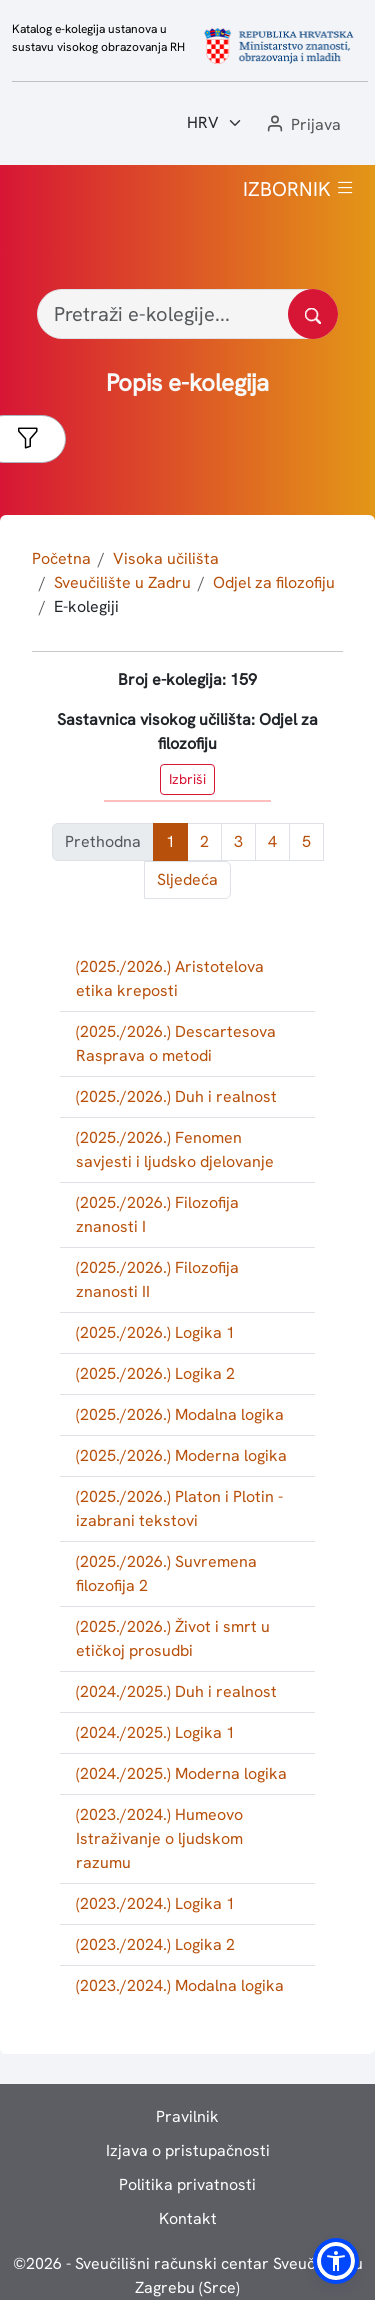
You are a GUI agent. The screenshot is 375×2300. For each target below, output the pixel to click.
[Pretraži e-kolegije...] (187, 314)
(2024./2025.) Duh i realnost (176, 1691)
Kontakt (188, 2218)
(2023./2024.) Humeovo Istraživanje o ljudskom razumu (159, 1838)
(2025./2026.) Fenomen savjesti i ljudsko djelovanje (175, 1149)
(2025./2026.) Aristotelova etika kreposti (170, 978)
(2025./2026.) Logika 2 (155, 1373)
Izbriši (187, 779)
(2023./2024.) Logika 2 (155, 1944)
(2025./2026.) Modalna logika (180, 1414)
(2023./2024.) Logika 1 (155, 1903)
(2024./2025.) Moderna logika (181, 1773)
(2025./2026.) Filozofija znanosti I (157, 1214)
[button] (302, 125)
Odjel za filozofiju (274, 582)
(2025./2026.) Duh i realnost (176, 1096)
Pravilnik (187, 2116)
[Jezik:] (215, 123)
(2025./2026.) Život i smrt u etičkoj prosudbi (173, 1638)
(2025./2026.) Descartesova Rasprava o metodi (176, 1043)
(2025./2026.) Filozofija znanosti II (157, 1279)
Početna (61, 558)
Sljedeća (187, 879)
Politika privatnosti (187, 2184)
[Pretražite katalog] (313, 314)
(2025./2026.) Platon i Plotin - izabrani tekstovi (179, 1508)
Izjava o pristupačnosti (188, 2150)
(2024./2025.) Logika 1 (155, 1732)
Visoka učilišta (166, 558)
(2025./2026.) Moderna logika (181, 1455)
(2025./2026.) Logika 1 (155, 1332)
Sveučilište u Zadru (122, 582)
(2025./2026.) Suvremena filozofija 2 (166, 1573)
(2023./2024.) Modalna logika (180, 1985)
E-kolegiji (86, 606)
